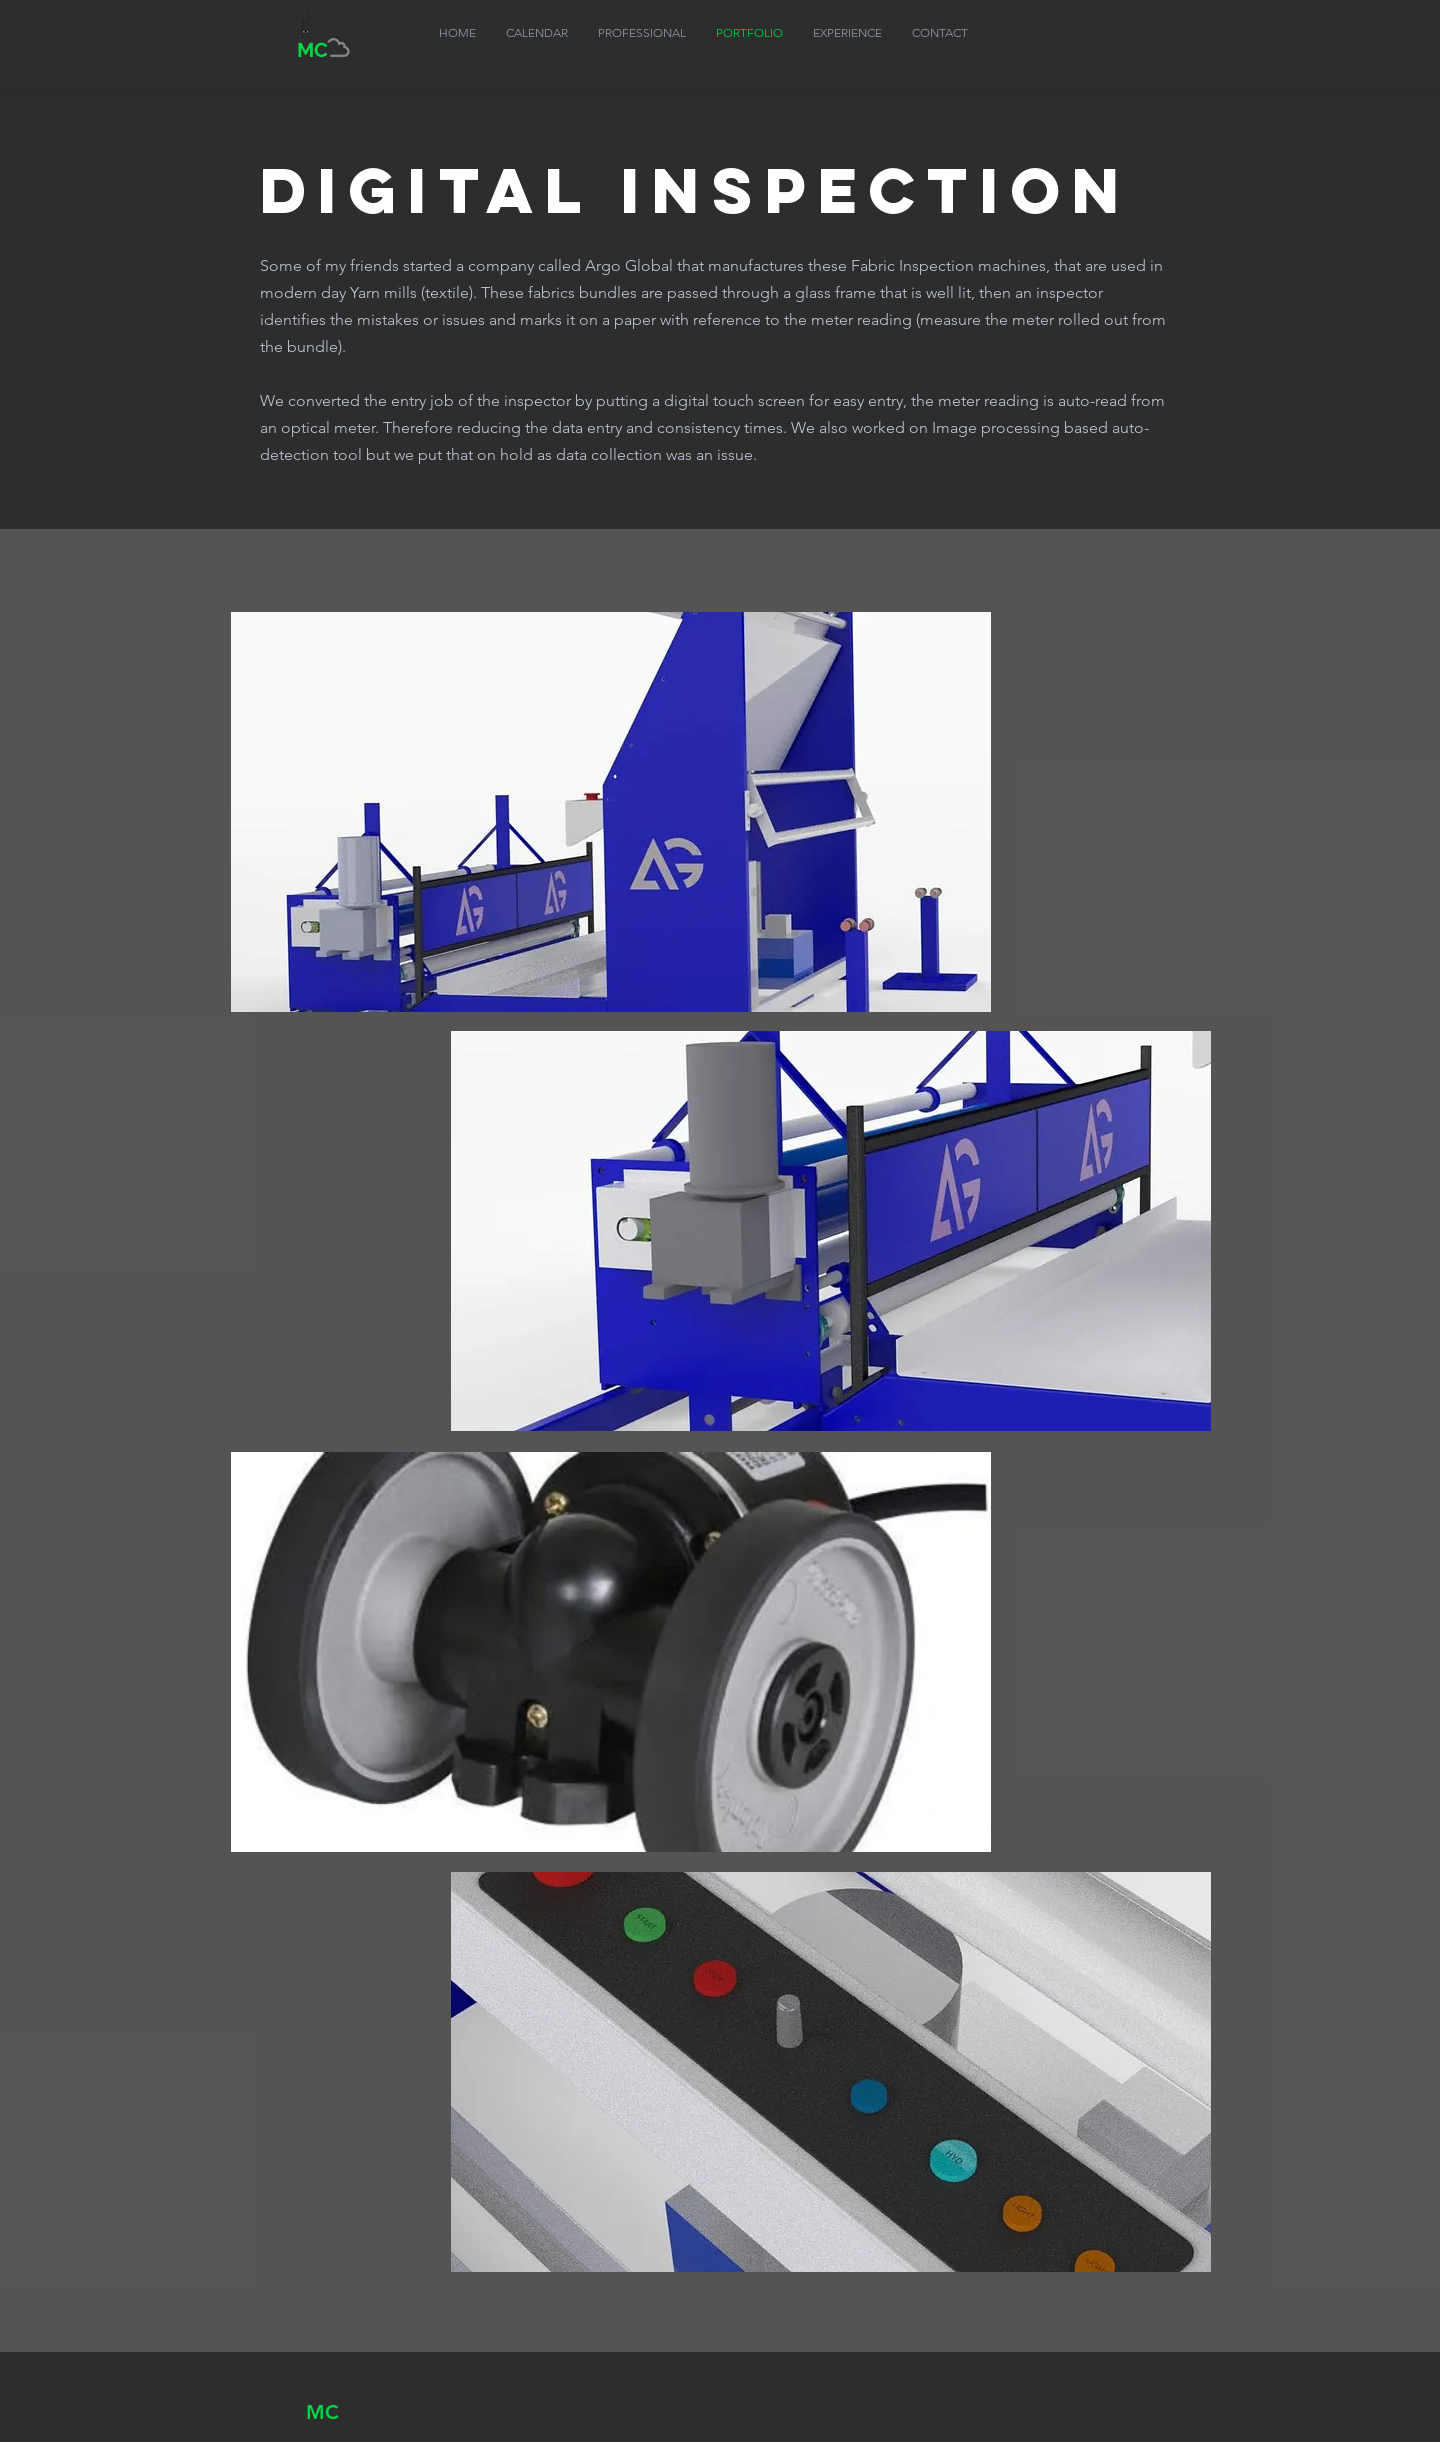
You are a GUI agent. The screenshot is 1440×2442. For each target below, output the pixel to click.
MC (322, 2412)
